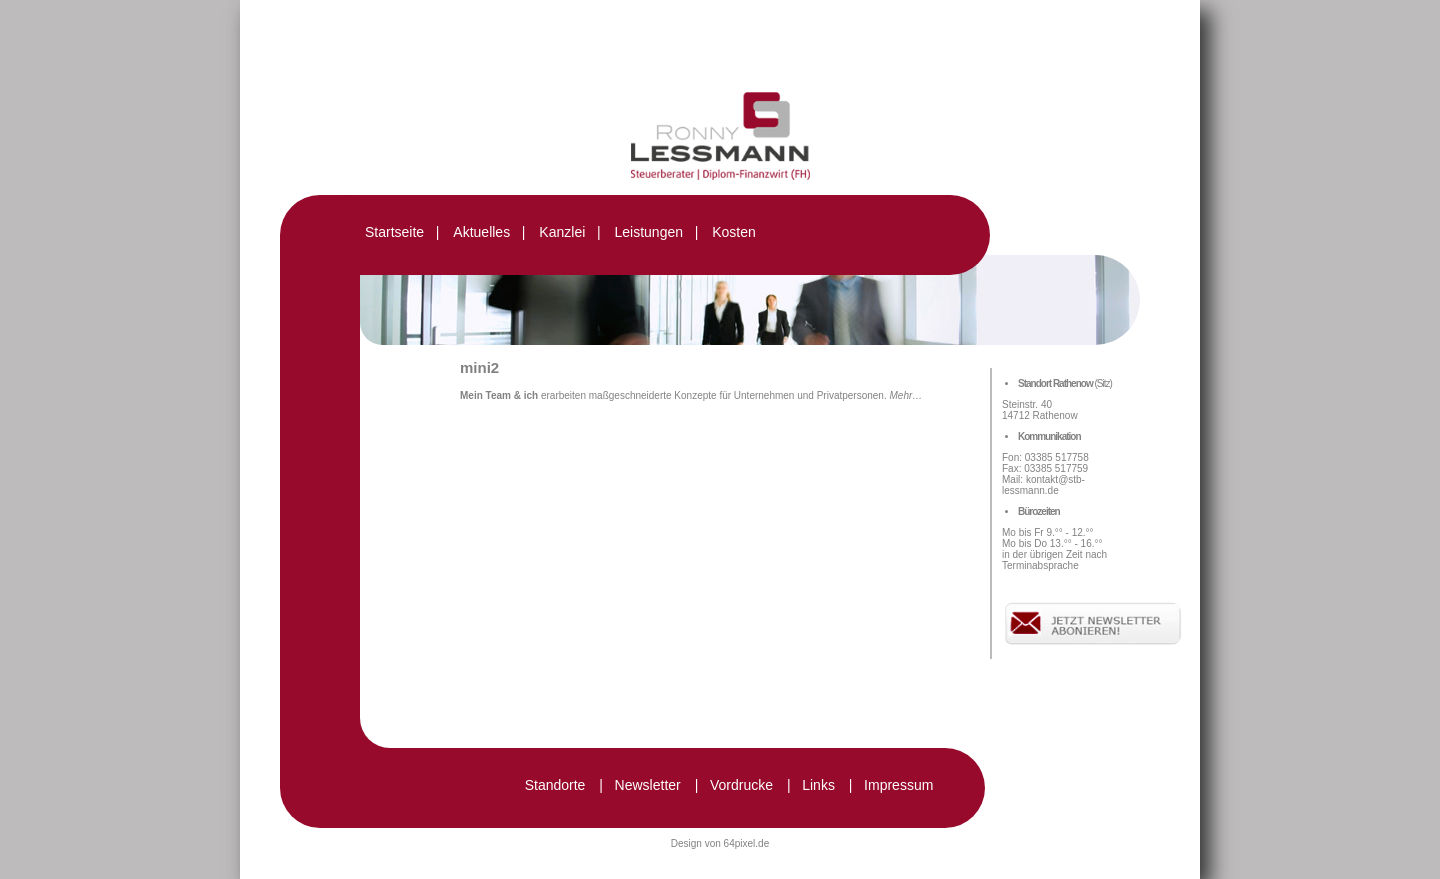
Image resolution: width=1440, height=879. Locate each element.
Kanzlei (562, 232)
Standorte (555, 785)
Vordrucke (741, 785)
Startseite (394, 232)
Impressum (898, 785)
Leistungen (648, 232)
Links (818, 785)
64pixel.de (747, 843)
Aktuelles (481, 232)
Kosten (734, 232)
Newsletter (648, 785)
